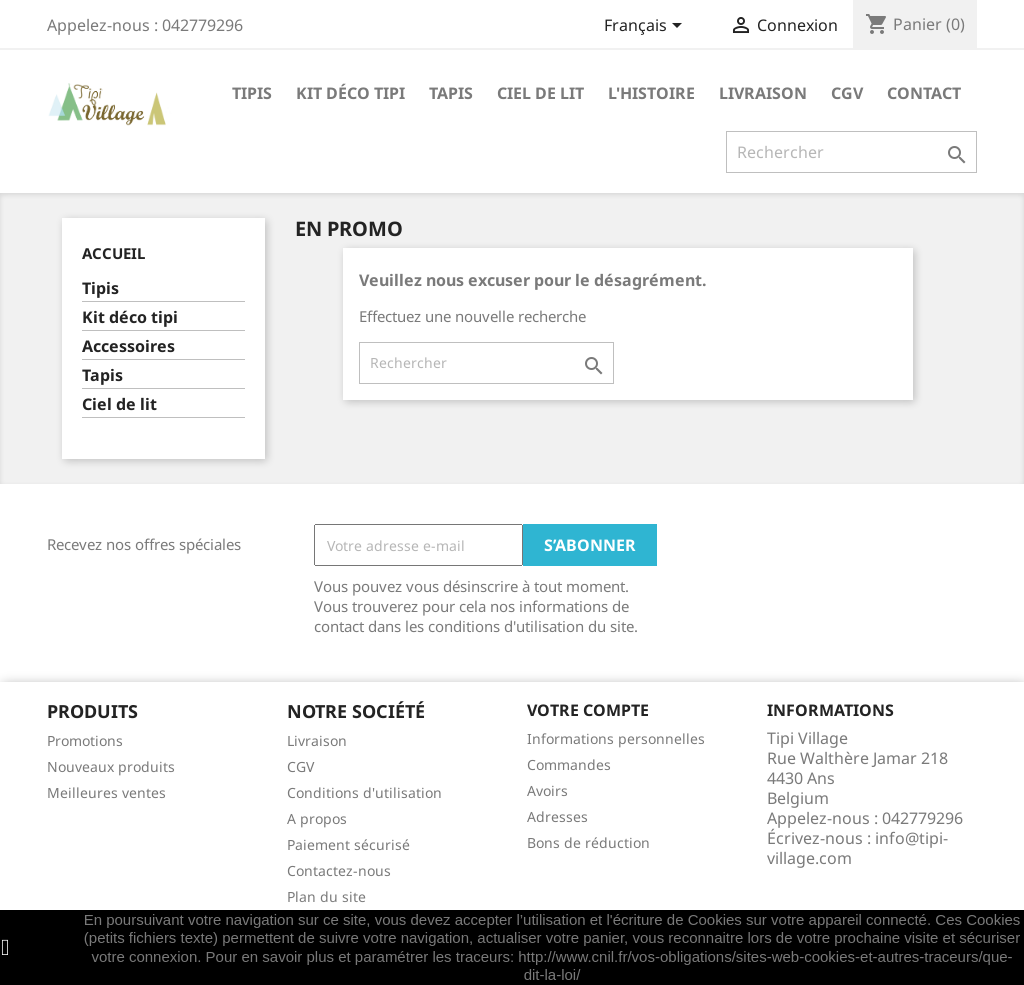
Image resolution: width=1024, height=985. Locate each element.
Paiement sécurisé (348, 844)
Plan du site (326, 896)
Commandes (569, 764)
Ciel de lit (540, 93)
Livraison (763, 93)
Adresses (557, 816)
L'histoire (651, 93)
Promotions (85, 740)
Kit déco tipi (350, 93)
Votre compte (588, 710)
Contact (924, 93)
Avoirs (547, 790)
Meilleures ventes (106, 792)
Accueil (113, 253)
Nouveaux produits (111, 766)
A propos (317, 818)
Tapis (451, 93)
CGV (847, 93)
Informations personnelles (616, 738)
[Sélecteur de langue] (646, 27)
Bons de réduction (588, 842)
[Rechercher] (851, 152)
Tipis (252, 93)
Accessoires (128, 346)
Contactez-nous (339, 870)
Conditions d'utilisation (364, 792)
